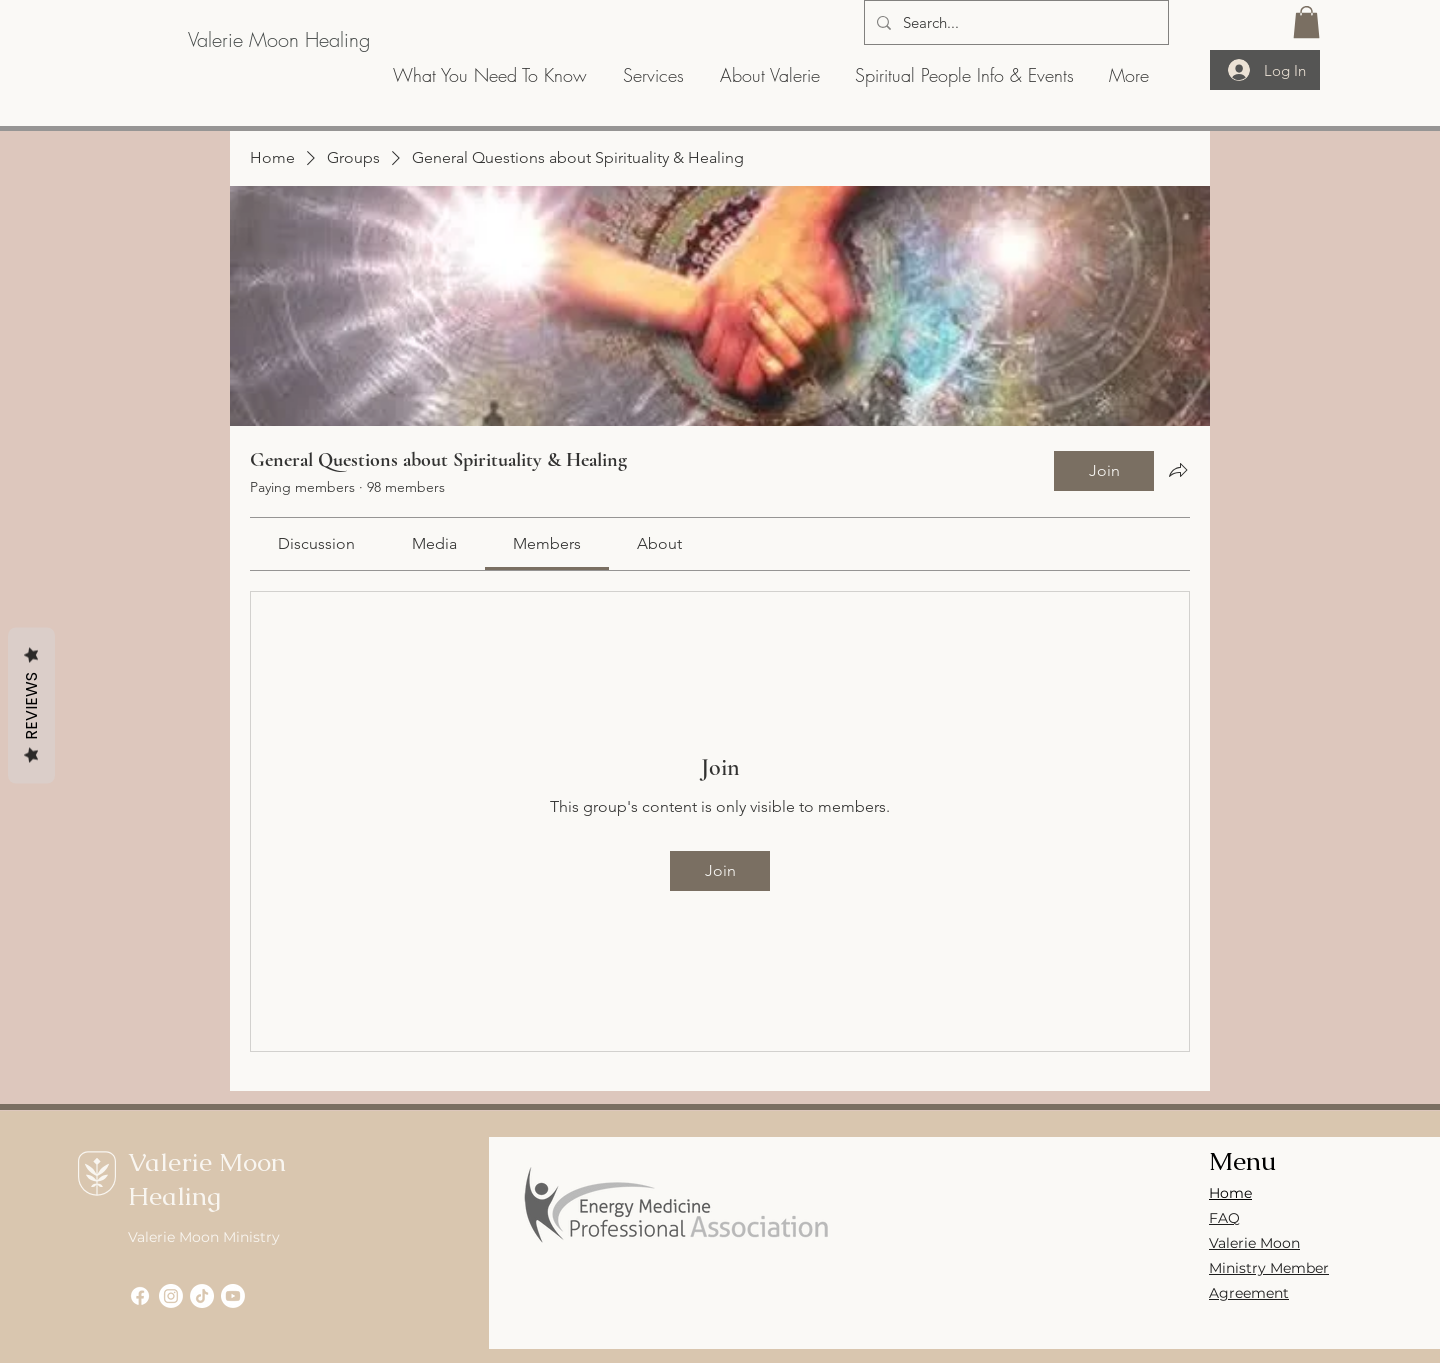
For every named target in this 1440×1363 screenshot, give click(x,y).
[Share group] (1178, 470)
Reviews (31, 705)
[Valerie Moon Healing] (278, 40)
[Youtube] (233, 1296)
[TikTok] (202, 1296)
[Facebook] (140, 1296)
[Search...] (1014, 22)
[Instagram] (171, 1296)
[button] (1306, 22)
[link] (316, 543)
